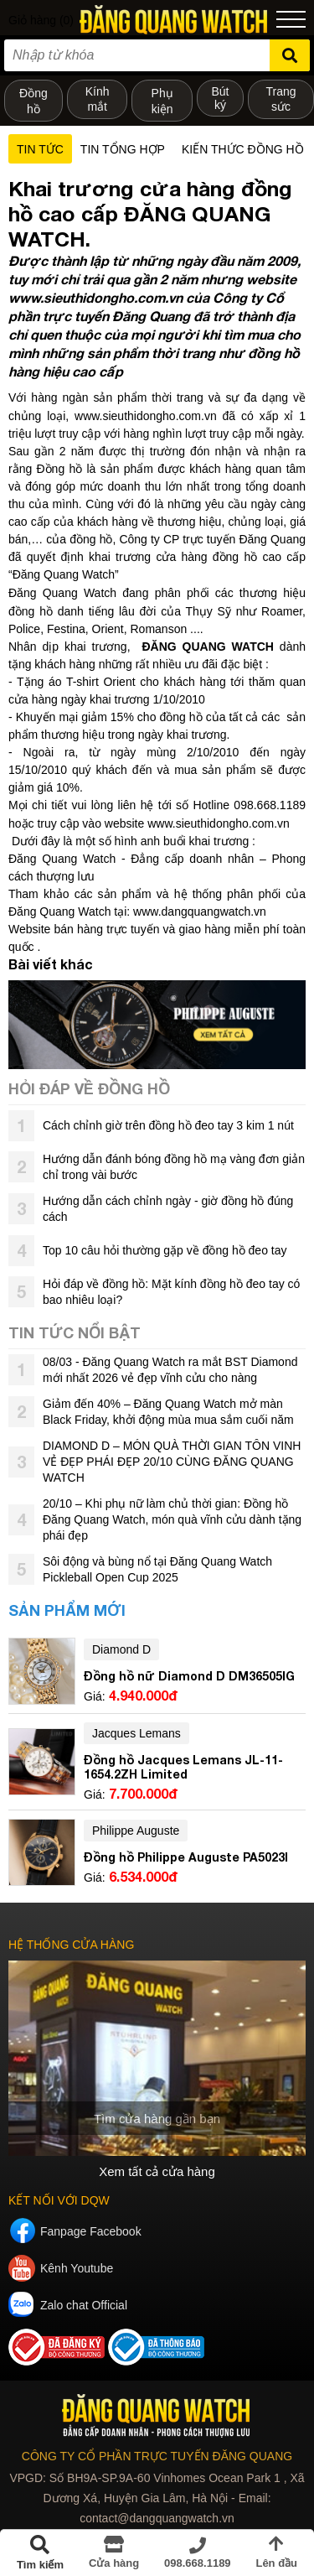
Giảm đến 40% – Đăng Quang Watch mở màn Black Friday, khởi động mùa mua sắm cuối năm (168, 1411)
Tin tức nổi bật (74, 1332)
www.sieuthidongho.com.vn (146, 416)
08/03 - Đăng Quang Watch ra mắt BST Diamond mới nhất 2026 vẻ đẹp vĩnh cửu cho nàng (170, 1369)
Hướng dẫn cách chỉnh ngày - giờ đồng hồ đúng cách (168, 1208)
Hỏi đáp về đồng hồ (89, 1088)
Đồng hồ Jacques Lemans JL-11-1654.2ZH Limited (183, 1767)
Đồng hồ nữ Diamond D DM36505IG (189, 1676)
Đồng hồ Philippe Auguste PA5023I (186, 1857)
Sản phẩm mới (67, 1610)
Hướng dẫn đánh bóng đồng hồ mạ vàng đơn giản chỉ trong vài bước (174, 1167)
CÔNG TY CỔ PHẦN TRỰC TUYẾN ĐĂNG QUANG (157, 2456)
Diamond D (121, 1649)
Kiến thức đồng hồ (243, 149)
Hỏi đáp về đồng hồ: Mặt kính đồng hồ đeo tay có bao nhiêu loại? (171, 1291)
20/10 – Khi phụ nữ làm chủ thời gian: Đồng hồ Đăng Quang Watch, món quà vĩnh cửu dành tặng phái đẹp (172, 1519)
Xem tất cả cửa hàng (157, 2171)
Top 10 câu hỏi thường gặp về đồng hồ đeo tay (165, 1250)
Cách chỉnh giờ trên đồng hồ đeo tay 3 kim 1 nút (168, 1125)
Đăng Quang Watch (62, 593)
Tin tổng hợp (122, 149)
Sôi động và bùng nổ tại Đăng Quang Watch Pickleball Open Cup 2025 (157, 1569)
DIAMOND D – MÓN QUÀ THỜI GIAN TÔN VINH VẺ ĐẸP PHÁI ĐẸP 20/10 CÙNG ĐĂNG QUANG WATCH (172, 1461)
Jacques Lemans (136, 1733)
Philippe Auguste (135, 1830)
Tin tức (40, 149)
